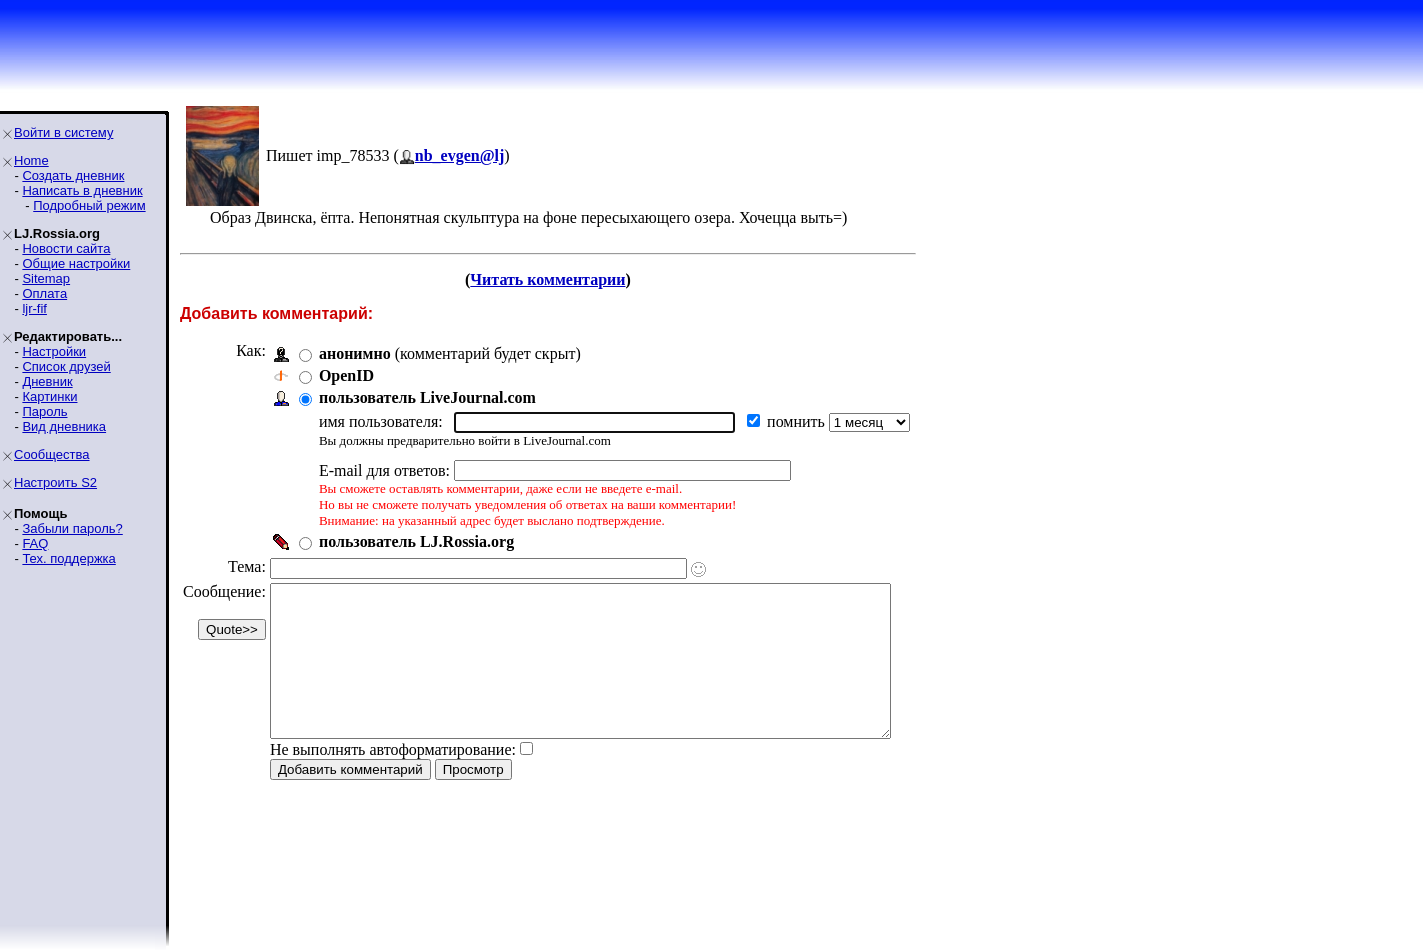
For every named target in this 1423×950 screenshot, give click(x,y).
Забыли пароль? (72, 528)
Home (31, 160)
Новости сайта (66, 248)
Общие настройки (76, 263)
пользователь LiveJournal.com (427, 397)
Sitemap (46, 278)
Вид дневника (64, 426)
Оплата (44, 293)
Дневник (47, 381)
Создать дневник (73, 175)
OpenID (346, 375)
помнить (798, 421)
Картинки (49, 396)
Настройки (54, 351)
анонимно (355, 353)
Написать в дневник (82, 190)
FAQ (35, 543)
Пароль (44, 411)
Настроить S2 (55, 482)
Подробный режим (89, 205)
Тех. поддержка (68, 558)
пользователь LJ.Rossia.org (416, 541)
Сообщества (52, 454)
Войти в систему (63, 132)
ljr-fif (34, 308)
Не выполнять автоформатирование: (393, 779)
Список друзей (66, 366)
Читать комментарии (574, 279)
